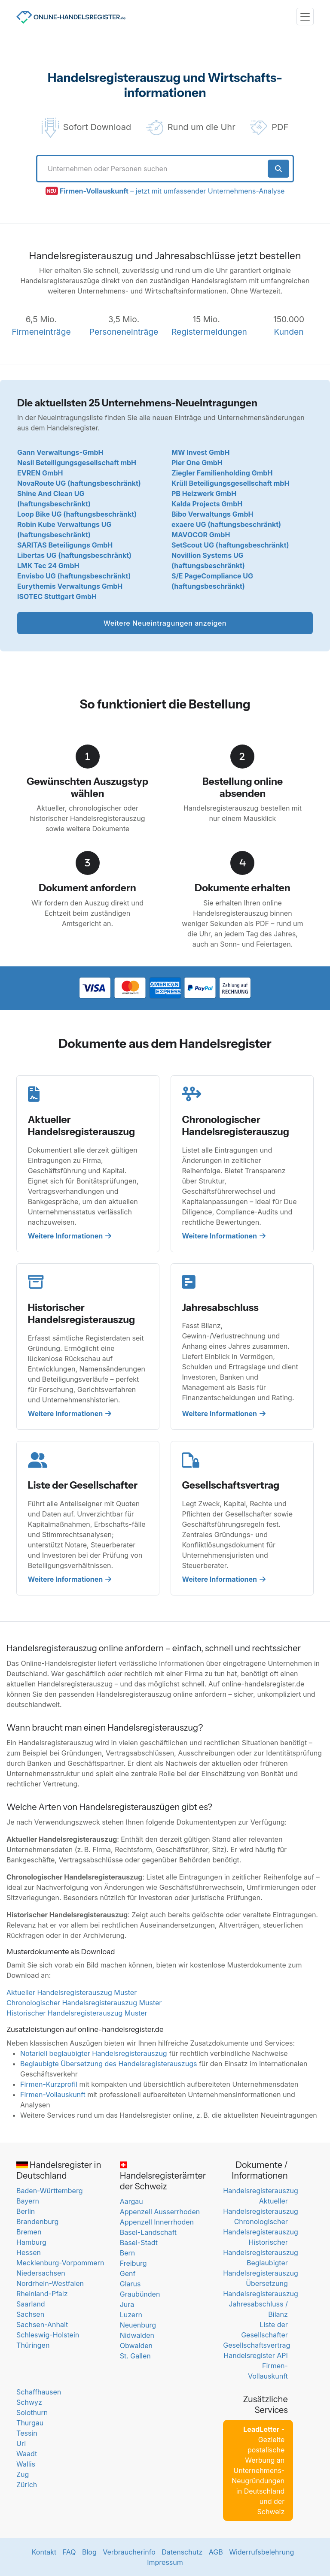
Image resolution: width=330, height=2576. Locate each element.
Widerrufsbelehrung (261, 2552)
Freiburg (133, 2263)
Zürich (26, 2484)
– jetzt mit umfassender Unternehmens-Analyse (172, 191)
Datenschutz (182, 2552)
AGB (216, 2552)
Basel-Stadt (139, 2242)
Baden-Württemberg (49, 2190)
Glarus (130, 2283)
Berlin (25, 2211)
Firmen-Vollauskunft (53, 2094)
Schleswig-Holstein (47, 2335)
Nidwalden (137, 2335)
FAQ (69, 2552)
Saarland (30, 2304)
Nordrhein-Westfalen (50, 2283)
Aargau (131, 2201)
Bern (127, 2253)
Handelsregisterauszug (260, 2190)
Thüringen (32, 2345)
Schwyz (29, 2402)
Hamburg (31, 2242)
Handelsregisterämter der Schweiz (163, 2176)
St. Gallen (135, 2356)
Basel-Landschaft (148, 2232)
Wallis (25, 2464)
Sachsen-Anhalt (42, 2324)
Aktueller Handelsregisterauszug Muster (71, 1992)
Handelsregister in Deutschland (58, 2170)
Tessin (26, 2433)
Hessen (28, 2252)
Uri (21, 2443)
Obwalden (136, 2345)
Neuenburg (138, 2325)
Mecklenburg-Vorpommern (60, 2262)
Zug (22, 2474)
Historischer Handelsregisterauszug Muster (76, 2013)
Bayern (27, 2201)
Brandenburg (37, 2221)
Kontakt (44, 2552)
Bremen (28, 2232)
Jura (127, 2304)
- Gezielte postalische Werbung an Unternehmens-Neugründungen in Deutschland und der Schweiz (258, 2470)
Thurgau (29, 2423)
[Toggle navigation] (305, 16)
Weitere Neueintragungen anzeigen (165, 623)
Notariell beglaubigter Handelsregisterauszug (93, 2053)
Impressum (165, 2562)
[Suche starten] (279, 169)
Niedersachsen (40, 2273)
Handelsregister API (255, 2355)
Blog (89, 2552)
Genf (128, 2273)
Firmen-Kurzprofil (48, 2084)
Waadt (26, 2453)
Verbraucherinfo (129, 2552)
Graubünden (140, 2294)
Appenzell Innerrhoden (157, 2222)
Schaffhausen (38, 2392)
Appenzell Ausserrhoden (160, 2211)
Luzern (131, 2314)
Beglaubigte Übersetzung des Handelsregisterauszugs (108, 2063)
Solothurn (32, 2412)
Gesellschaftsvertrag (256, 2345)
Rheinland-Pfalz (41, 2293)
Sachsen (30, 2314)
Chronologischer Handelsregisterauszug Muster (84, 2002)
